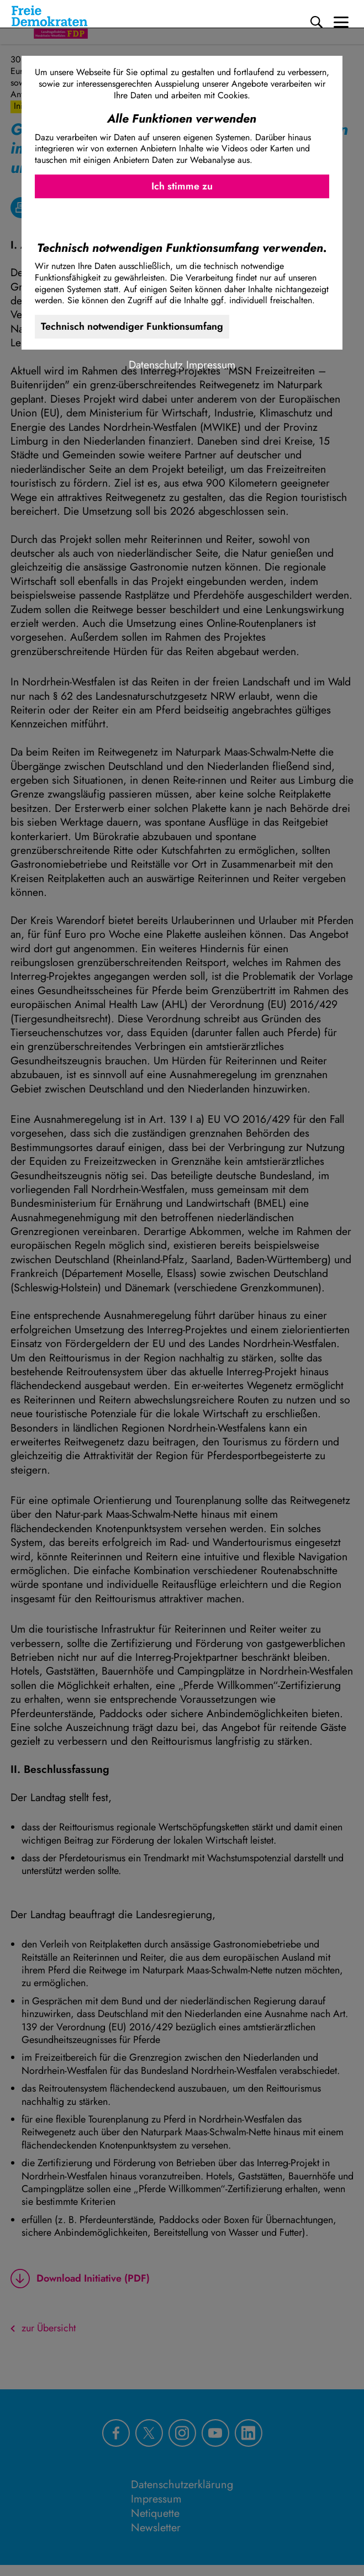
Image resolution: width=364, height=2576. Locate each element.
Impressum (210, 364)
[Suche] (316, 22)
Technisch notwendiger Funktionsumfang (132, 326)
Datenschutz (156, 364)
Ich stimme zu (182, 186)
